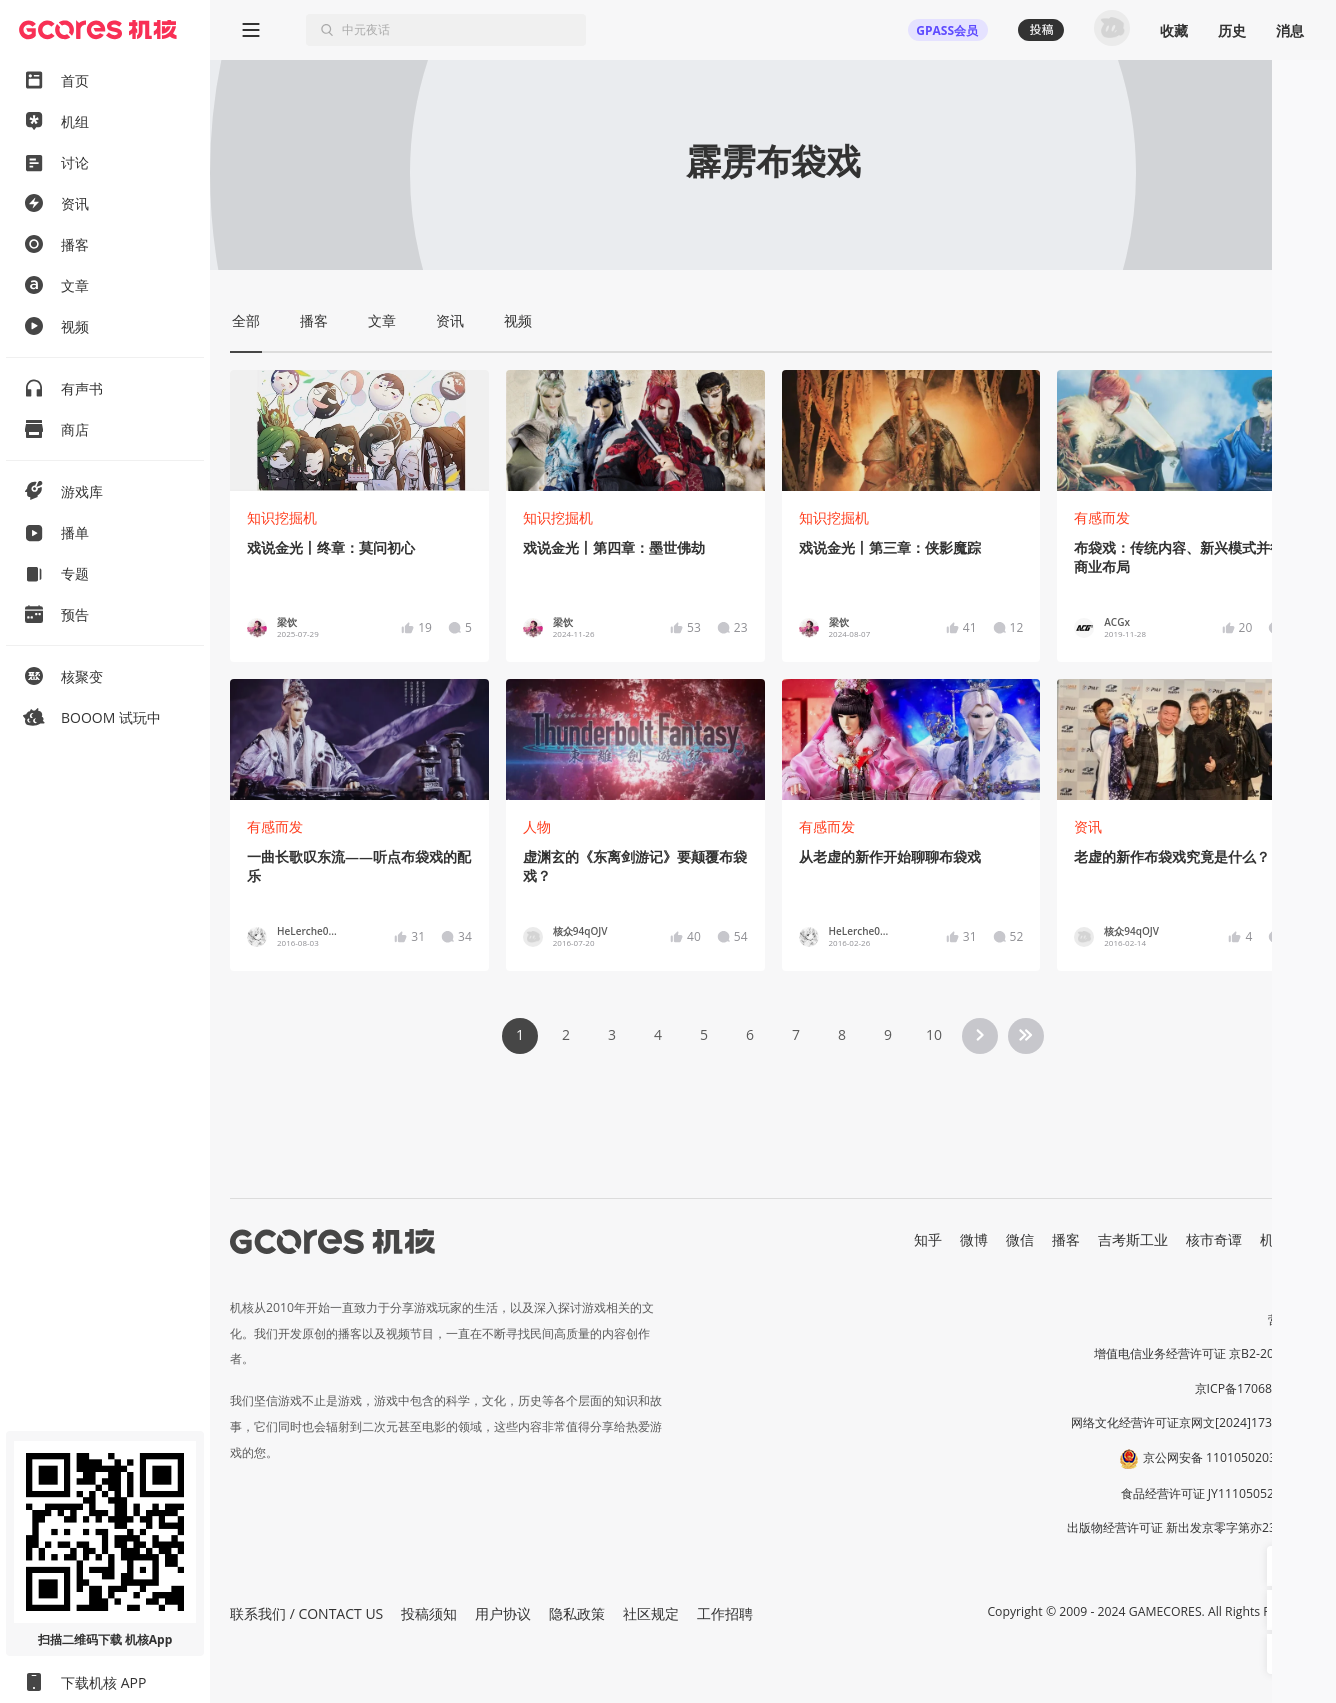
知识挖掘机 (282, 517)
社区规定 (651, 1613)
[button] (1287, 1566)
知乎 (928, 1239)
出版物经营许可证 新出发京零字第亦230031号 (1191, 1527)
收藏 (1174, 30)
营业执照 (1292, 1319)
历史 (1232, 30)
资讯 (1088, 826)
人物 (537, 826)
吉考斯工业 (1133, 1239)
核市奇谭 (1214, 1239)
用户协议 (503, 1613)
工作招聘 (725, 1613)
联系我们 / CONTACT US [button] (306, 1613)
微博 (974, 1239)
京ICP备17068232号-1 (1256, 1388)
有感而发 (1102, 517)
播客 (1066, 1239)
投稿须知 (429, 1613)
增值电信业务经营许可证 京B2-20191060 (1205, 1353)
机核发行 (1288, 1239)
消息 (1290, 30)
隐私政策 (577, 1613)
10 (934, 1034)
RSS (1304, 1260)
